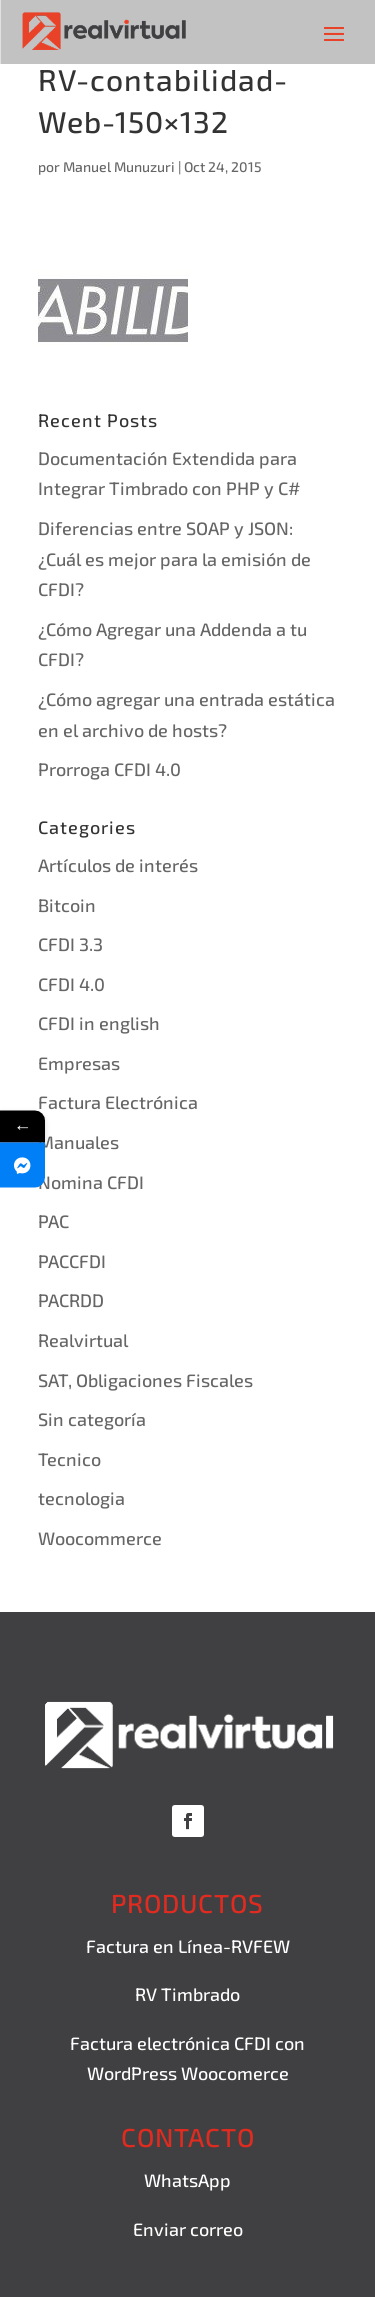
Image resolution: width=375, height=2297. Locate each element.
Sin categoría (92, 1419)
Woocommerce (100, 1538)
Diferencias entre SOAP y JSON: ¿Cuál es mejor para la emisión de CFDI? (174, 558)
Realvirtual (83, 1340)
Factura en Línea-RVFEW (188, 1946)
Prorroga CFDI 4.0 (109, 769)
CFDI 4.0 (71, 984)
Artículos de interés (118, 865)
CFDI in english (99, 1023)
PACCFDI (72, 1261)
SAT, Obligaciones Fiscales (145, 1380)
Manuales (78, 1142)
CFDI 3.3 (70, 944)
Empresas (79, 1063)
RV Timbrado (187, 1994)
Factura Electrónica (118, 1102)
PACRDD (71, 1300)
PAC (53, 1221)
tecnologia (81, 1498)
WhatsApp (187, 2180)
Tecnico (69, 1459)
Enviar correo (188, 2229)
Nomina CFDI (91, 1182)
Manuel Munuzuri (119, 166)
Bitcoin (67, 905)
